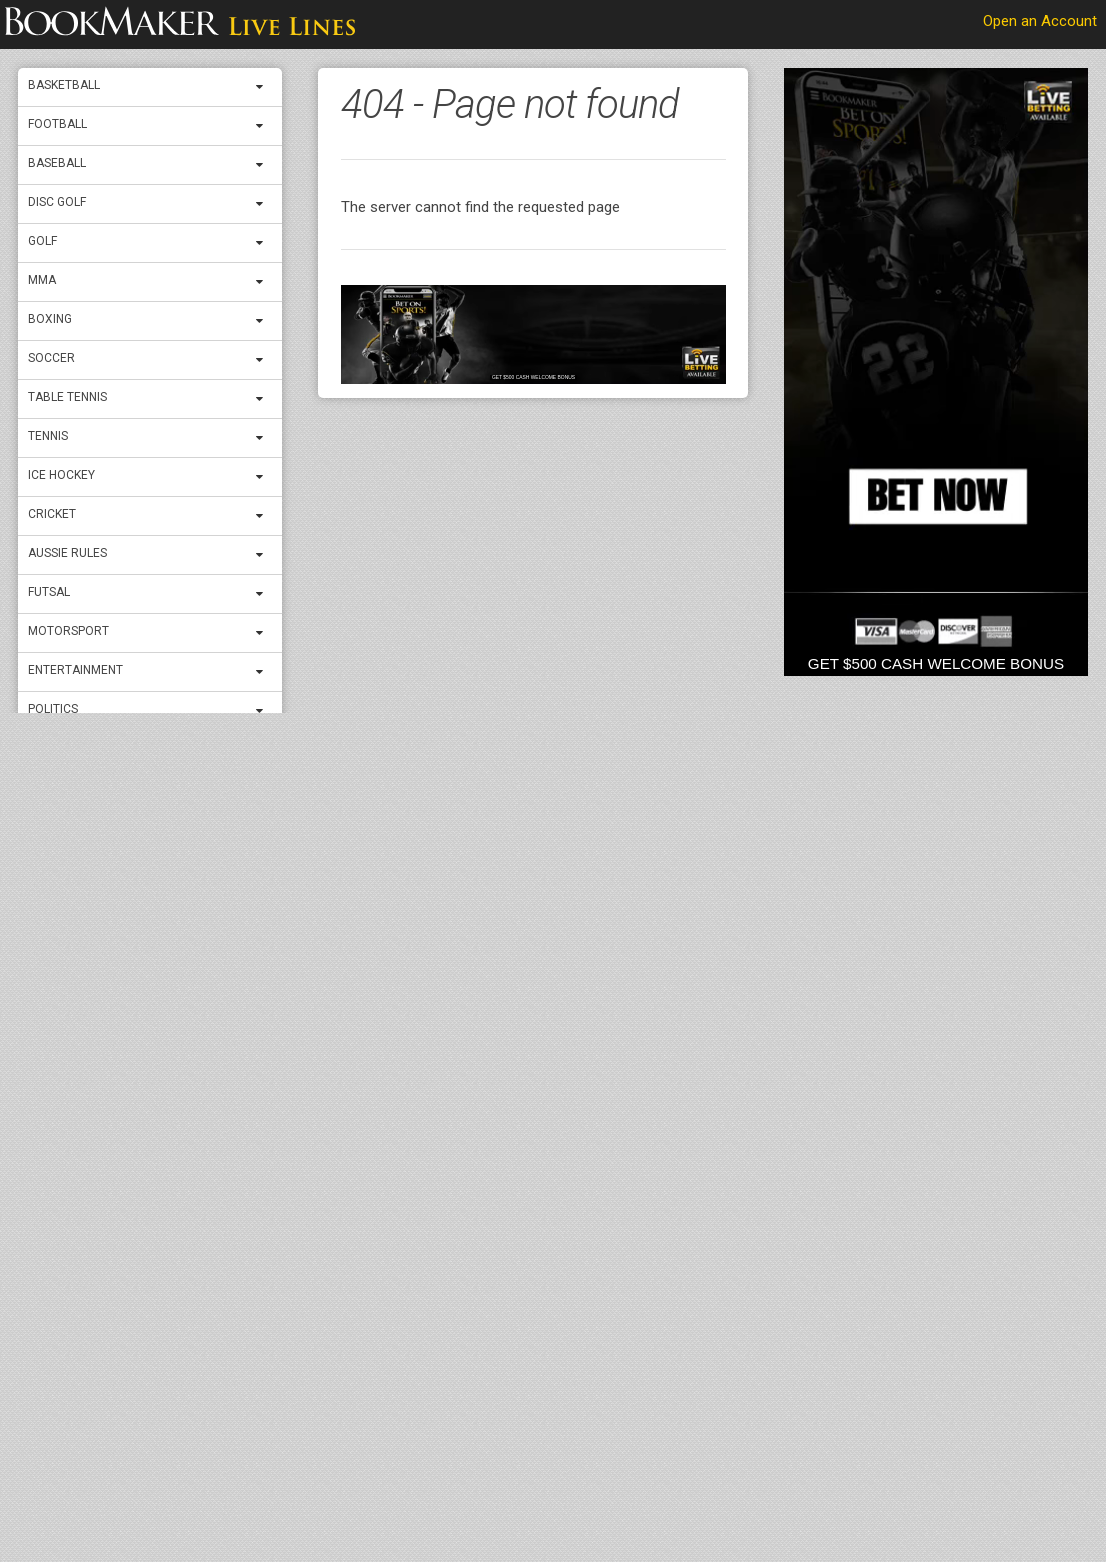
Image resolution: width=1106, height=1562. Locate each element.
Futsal (49, 592)
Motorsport (68, 631)
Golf (42, 241)
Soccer (51, 358)
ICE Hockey (61, 475)
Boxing (50, 319)
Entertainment (75, 670)
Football (57, 124)
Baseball (57, 163)
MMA (42, 280)
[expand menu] (264, 87)
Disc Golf (57, 202)
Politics (53, 709)
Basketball (64, 85)
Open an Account (1040, 21)
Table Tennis (67, 397)
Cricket (52, 514)
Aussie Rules (67, 553)
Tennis (48, 436)
